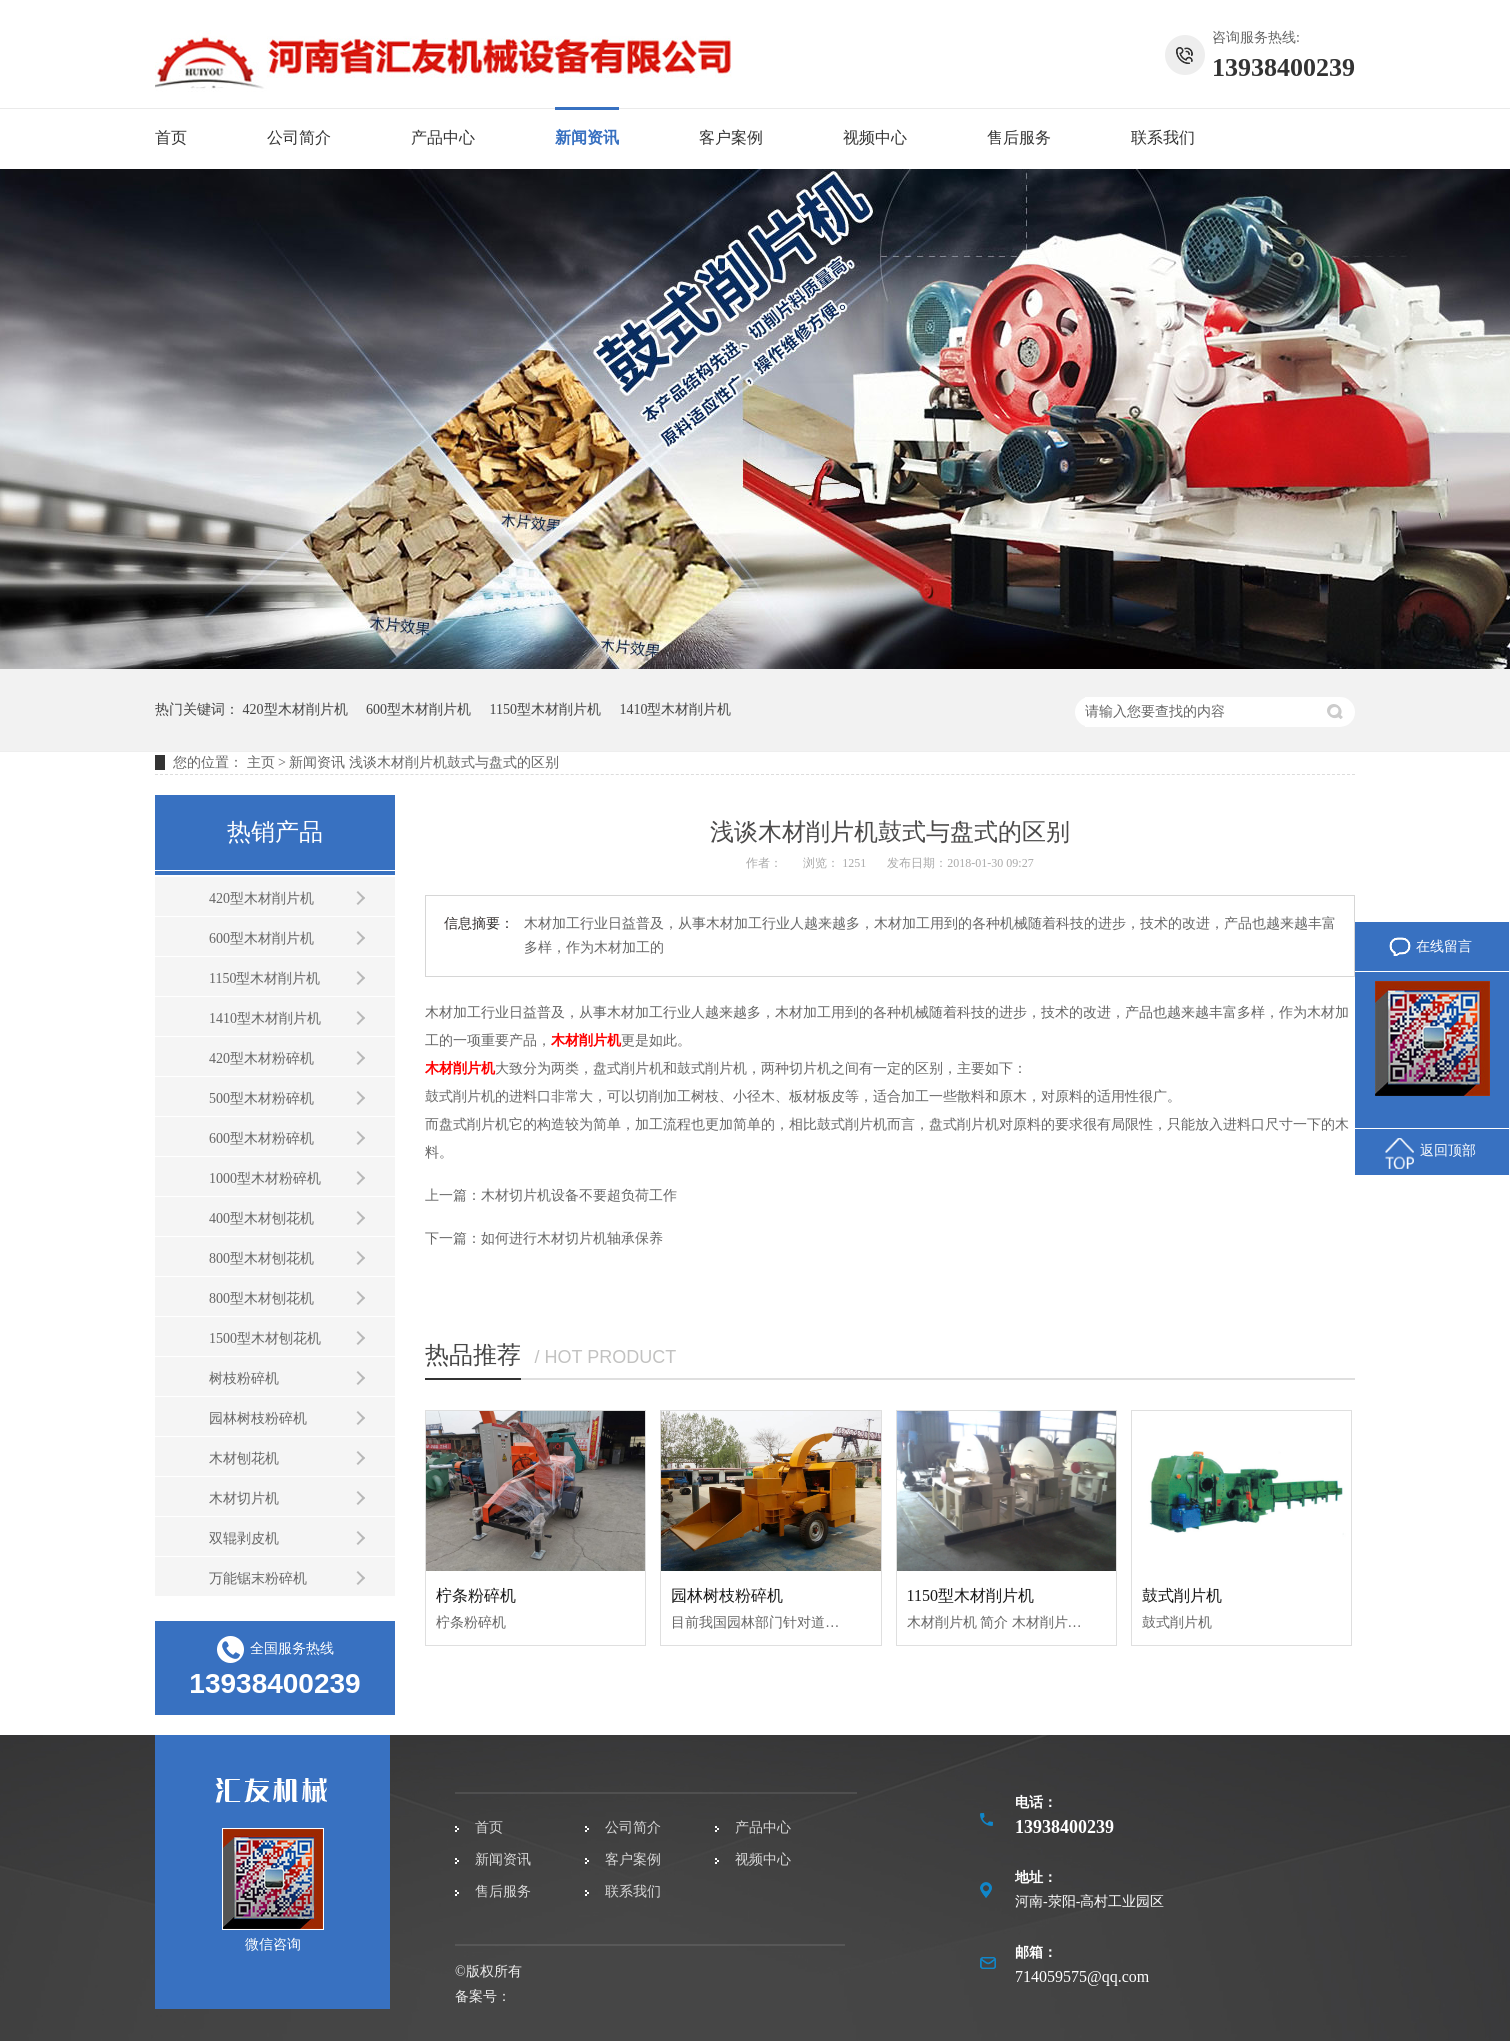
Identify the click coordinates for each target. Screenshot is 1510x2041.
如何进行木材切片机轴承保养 (572, 1238)
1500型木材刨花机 (265, 1338)
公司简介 (299, 137)
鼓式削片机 (1182, 1595)
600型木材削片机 (418, 709)
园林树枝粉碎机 (258, 1418)
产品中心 (443, 137)
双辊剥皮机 (244, 1538)
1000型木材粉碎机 (265, 1178)
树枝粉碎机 (244, 1378)
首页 (171, 137)
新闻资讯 (587, 137)
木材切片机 (244, 1498)
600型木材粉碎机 (261, 1138)
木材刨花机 (244, 1458)
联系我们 (1163, 137)
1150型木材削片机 (545, 709)
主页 (261, 762)
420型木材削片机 (295, 709)
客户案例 (731, 137)
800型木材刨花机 (261, 1258)
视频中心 (875, 137)
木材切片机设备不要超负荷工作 (579, 1195)
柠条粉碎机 (476, 1595)
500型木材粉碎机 (261, 1098)
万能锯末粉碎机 (258, 1578)
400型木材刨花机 (261, 1218)
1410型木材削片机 (675, 709)
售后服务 (1019, 137)
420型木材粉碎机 (261, 1058)
